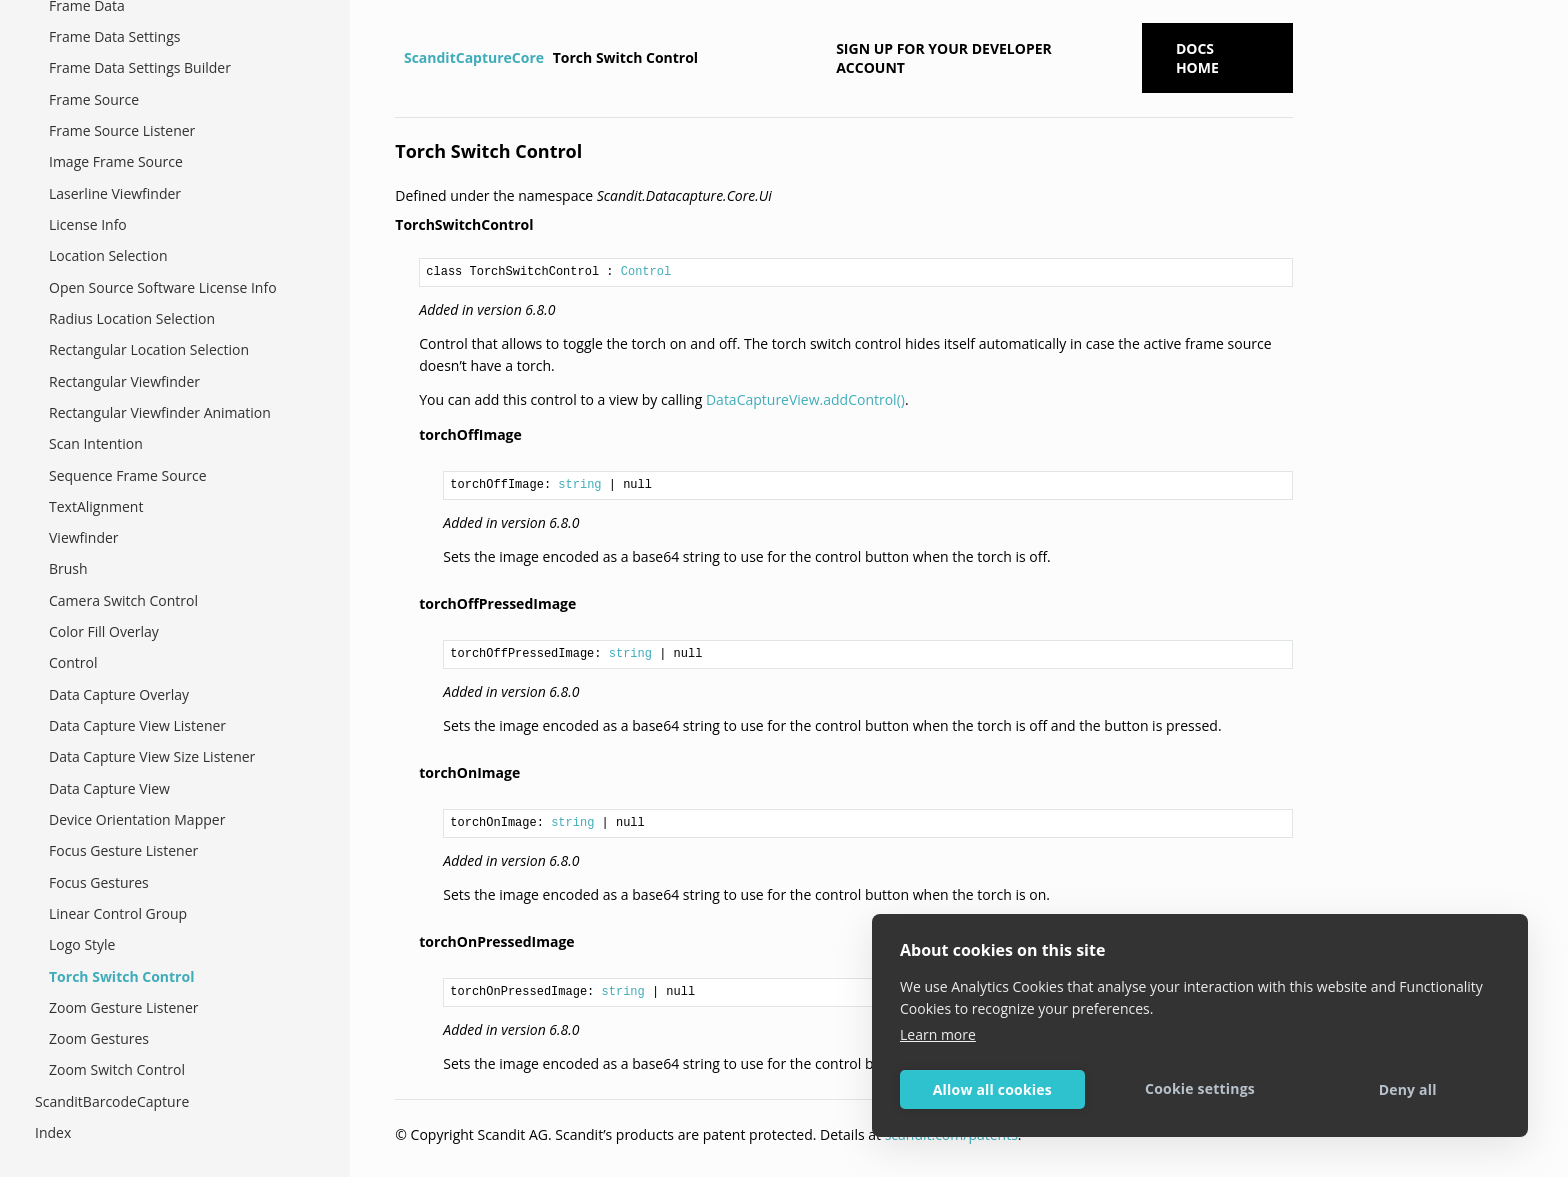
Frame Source (94, 99)
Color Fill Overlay (104, 631)
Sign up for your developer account (944, 58)
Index (53, 1132)
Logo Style (82, 944)
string (579, 485)
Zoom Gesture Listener (124, 1007)
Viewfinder (84, 537)
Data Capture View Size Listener (152, 756)
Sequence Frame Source (128, 475)
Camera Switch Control (123, 600)
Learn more (938, 1034)
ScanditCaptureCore (474, 57)
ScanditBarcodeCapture (112, 1101)
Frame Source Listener (122, 130)
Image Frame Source (116, 161)
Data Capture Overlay (119, 694)
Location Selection (108, 255)
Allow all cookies (992, 1089)
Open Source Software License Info (163, 287)
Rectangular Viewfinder (124, 381)
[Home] (397, 58)
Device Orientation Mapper (137, 819)
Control (73, 662)
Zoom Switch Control (117, 1069)
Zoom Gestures (99, 1038)
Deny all (1408, 1089)
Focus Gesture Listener (123, 850)
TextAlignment (96, 506)
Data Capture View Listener (137, 725)
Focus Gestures (99, 882)
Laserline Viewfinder (115, 193)
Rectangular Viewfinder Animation (160, 412)
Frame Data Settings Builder (140, 67)
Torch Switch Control (121, 976)
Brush (68, 568)
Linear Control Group (118, 913)
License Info (88, 224)
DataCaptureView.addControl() (805, 399)
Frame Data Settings (114, 36)
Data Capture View (109, 788)
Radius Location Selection (132, 318)
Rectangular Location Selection (149, 349)
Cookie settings (1200, 1088)
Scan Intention (96, 443)
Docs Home (1197, 58)
